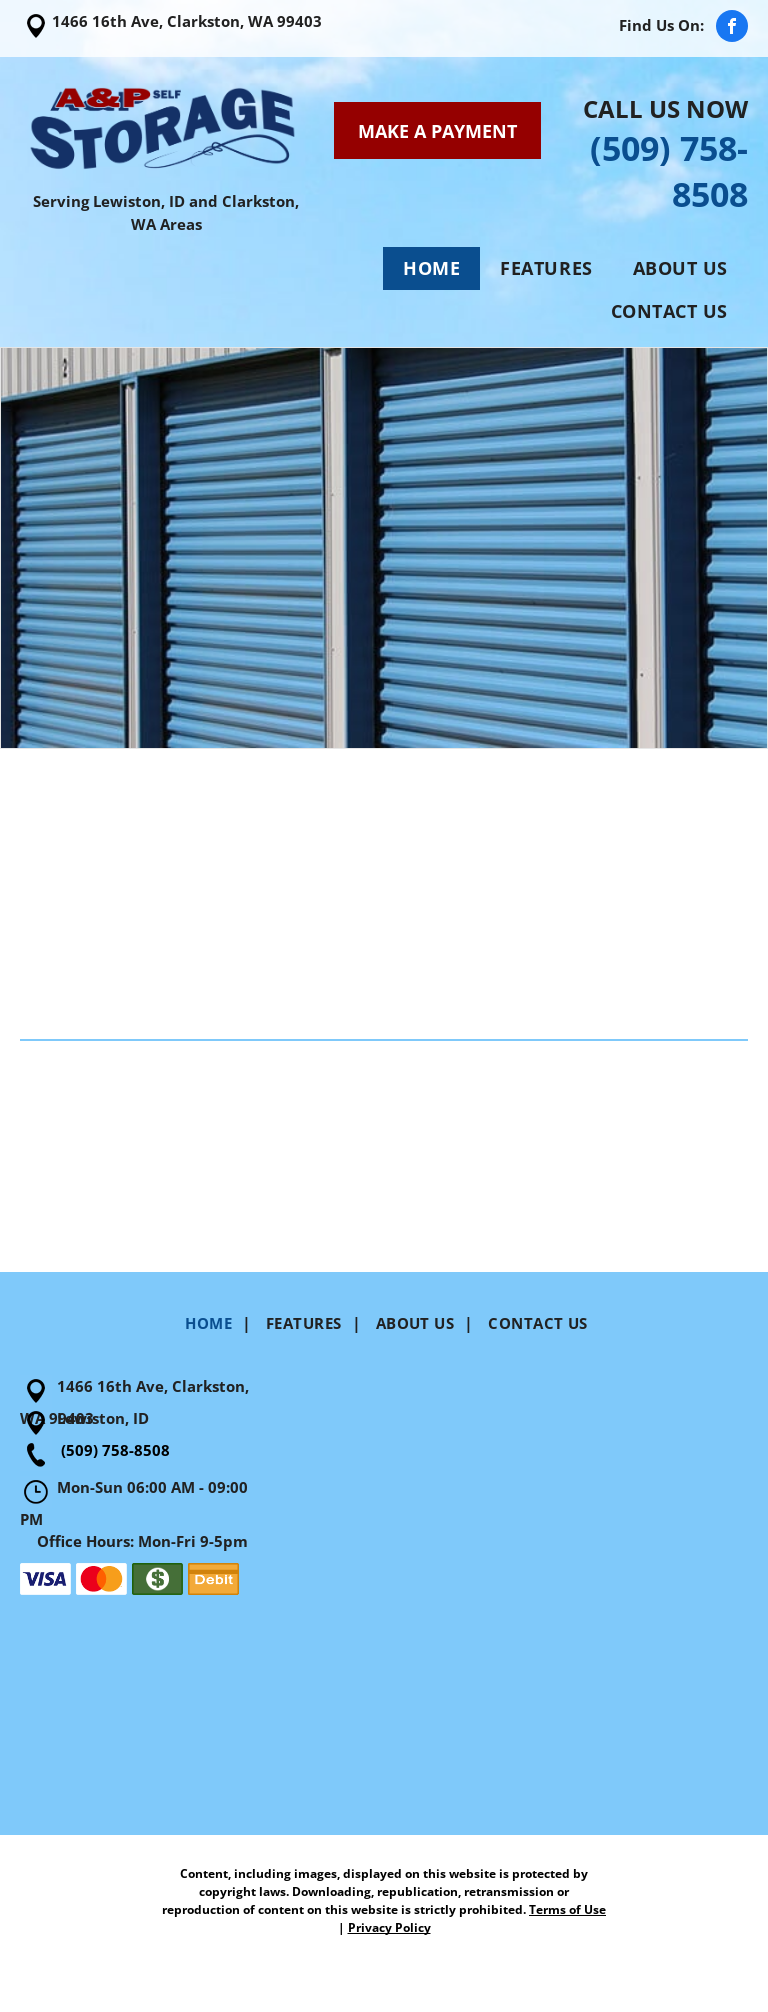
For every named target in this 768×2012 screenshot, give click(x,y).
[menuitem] (431, 268)
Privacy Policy (389, 1927)
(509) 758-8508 (115, 1450)
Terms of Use (567, 1909)
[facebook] (732, 28)
